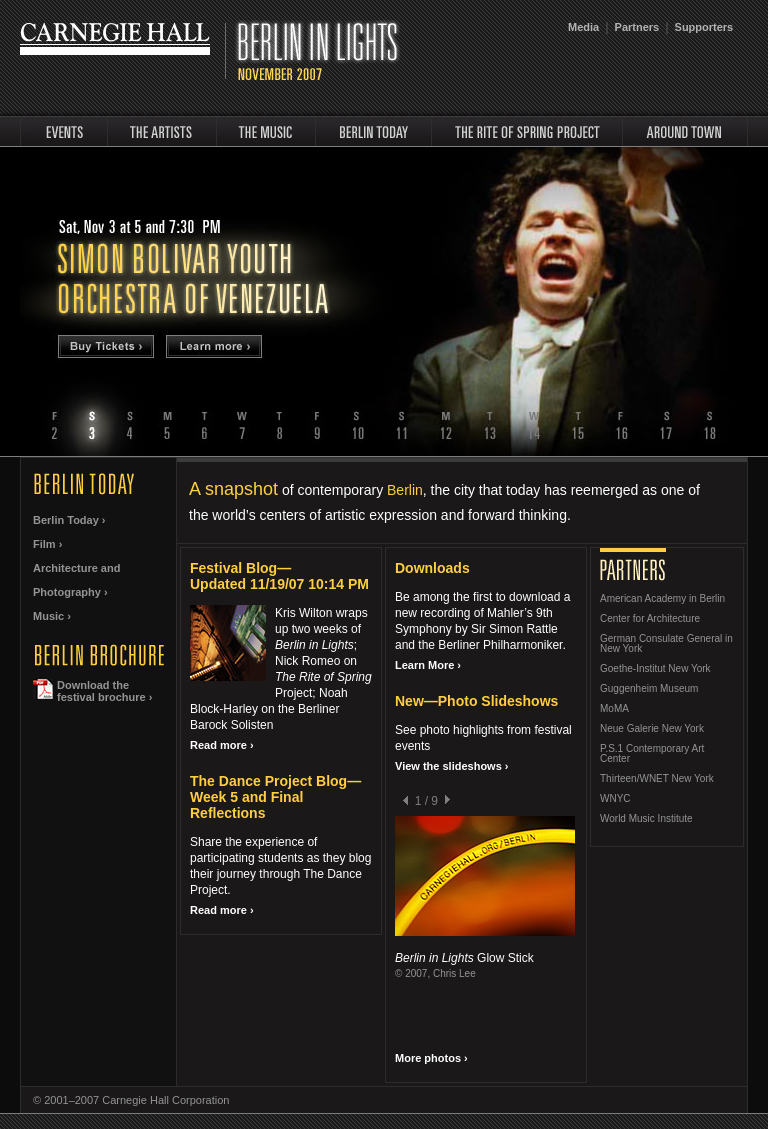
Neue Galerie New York (652, 729)
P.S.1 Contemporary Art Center (652, 754)
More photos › (431, 1058)
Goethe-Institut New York (655, 669)
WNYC (615, 799)
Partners (637, 27)
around (685, 131)
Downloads (432, 568)
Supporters (704, 27)
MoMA (614, 709)
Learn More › (428, 665)
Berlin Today (373, 131)
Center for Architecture (650, 619)
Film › (47, 544)
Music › (52, 616)
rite (527, 131)
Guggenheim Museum (649, 689)
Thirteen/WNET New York (657, 779)
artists (162, 131)
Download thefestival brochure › (104, 691)
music (266, 131)
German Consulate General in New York (666, 644)
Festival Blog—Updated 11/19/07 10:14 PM (279, 576)
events (64, 131)
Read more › (222, 745)
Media (583, 27)
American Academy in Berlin (662, 599)
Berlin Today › (69, 520)
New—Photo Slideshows (476, 701)
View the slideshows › (452, 766)
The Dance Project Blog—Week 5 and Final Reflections (275, 797)
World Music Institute (646, 819)
